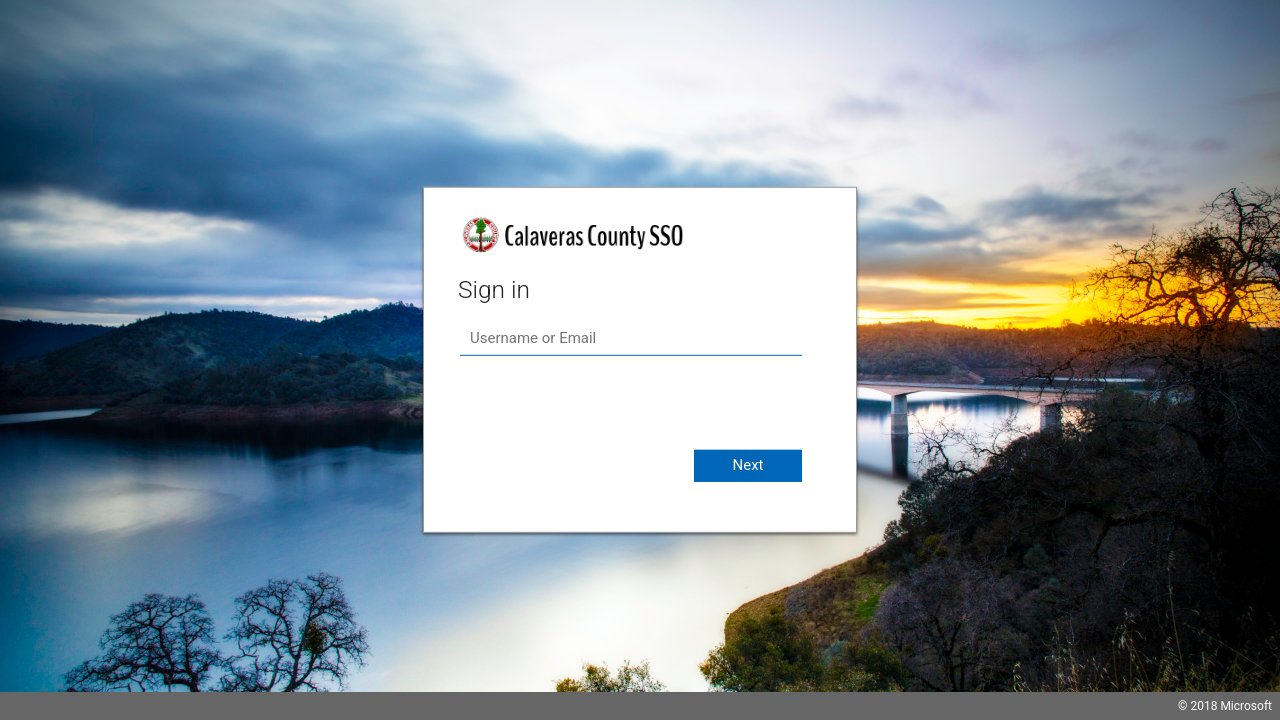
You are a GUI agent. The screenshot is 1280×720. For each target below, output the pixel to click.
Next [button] (747, 465)
